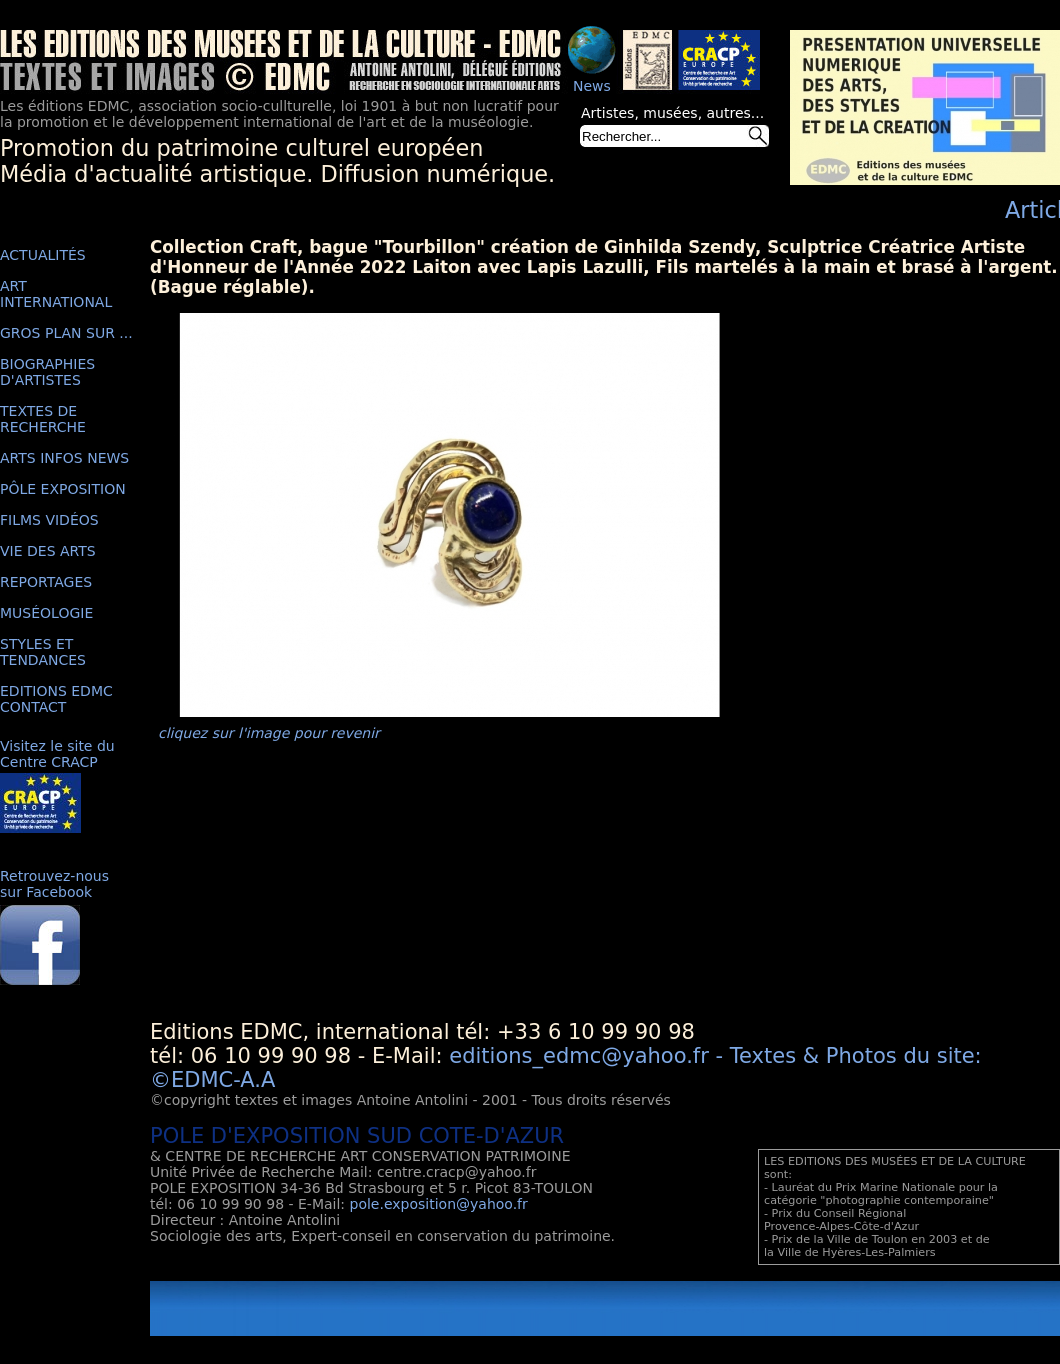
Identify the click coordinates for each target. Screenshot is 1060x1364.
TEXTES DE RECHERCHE (43, 419)
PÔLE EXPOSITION (63, 489)
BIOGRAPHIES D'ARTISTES (47, 372)
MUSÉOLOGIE (46, 613)
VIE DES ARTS (48, 551)
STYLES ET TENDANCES (43, 652)
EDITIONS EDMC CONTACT (56, 699)
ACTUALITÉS (43, 255)
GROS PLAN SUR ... (66, 333)
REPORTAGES (46, 582)
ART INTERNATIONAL (56, 294)
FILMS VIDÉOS (49, 520)
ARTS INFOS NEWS (64, 458)
